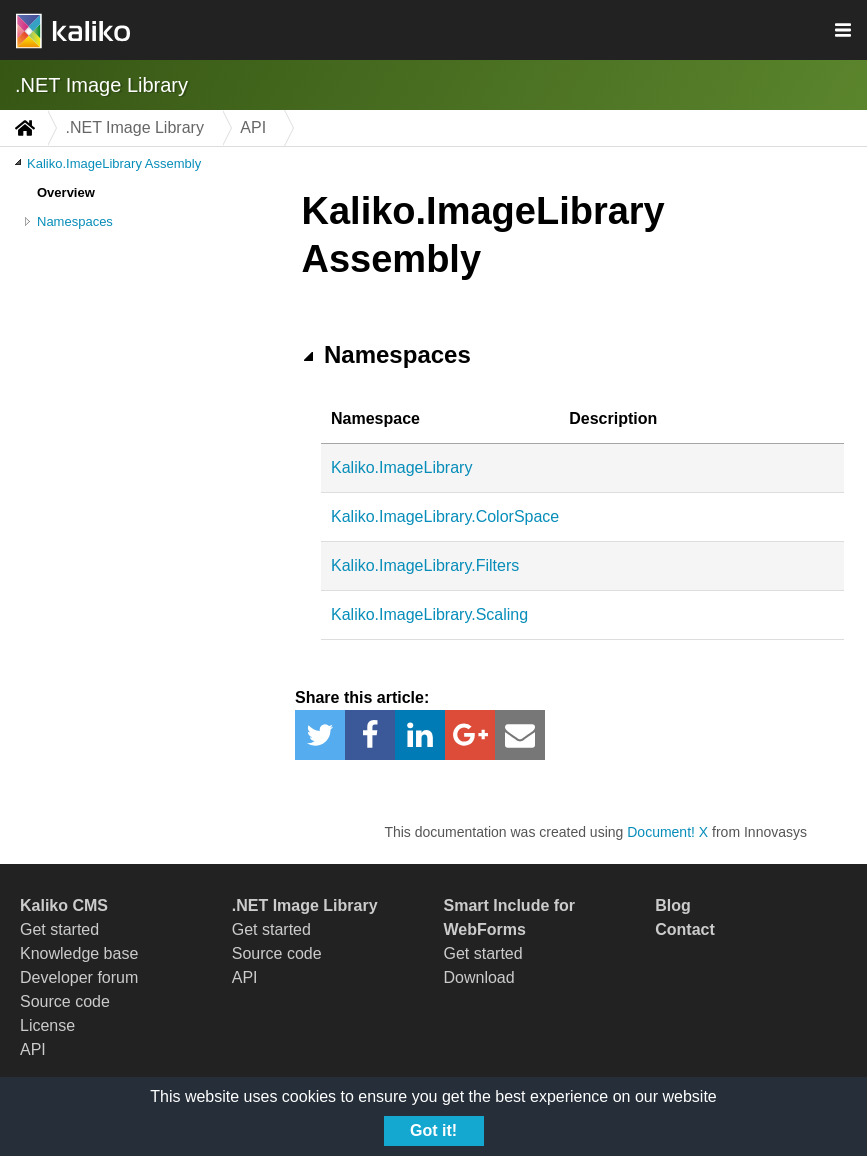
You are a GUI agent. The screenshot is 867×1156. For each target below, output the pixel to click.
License (47, 1025)
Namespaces (75, 221)
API (33, 1049)
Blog (673, 905)
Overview (66, 192)
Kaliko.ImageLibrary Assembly (114, 163)
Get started (59, 929)
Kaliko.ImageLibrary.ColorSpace (445, 516)
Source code (65, 1001)
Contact (685, 929)
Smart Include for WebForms (510, 917)
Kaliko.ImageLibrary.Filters (425, 565)
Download (479, 977)
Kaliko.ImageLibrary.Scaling (429, 614)
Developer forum (79, 977)
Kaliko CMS (64, 905)
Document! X (667, 832)
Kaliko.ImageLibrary (401, 467)
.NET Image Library (101, 85)
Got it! (433, 1130)
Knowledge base (79, 953)
